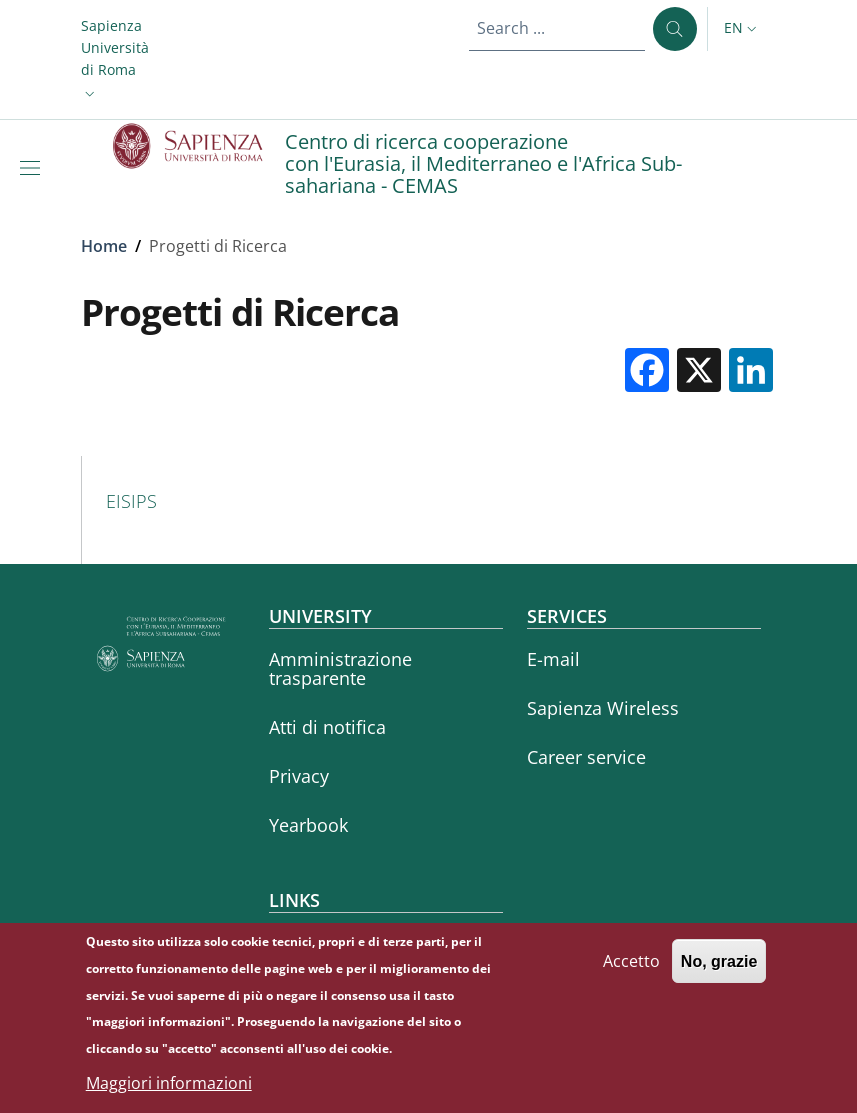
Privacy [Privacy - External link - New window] (299, 776)
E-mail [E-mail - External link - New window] (553, 659)
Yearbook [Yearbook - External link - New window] (308, 825)
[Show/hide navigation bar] (34, 168)
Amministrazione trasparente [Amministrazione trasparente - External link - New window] (340, 668)
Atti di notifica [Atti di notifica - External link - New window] (327, 727)
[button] (115, 60)
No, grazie (719, 969)
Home (104, 246)
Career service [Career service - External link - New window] (586, 757)
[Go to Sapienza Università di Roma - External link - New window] (199, 146)
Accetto (631, 969)
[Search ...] (675, 29)
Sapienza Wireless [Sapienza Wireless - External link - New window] (603, 708)
